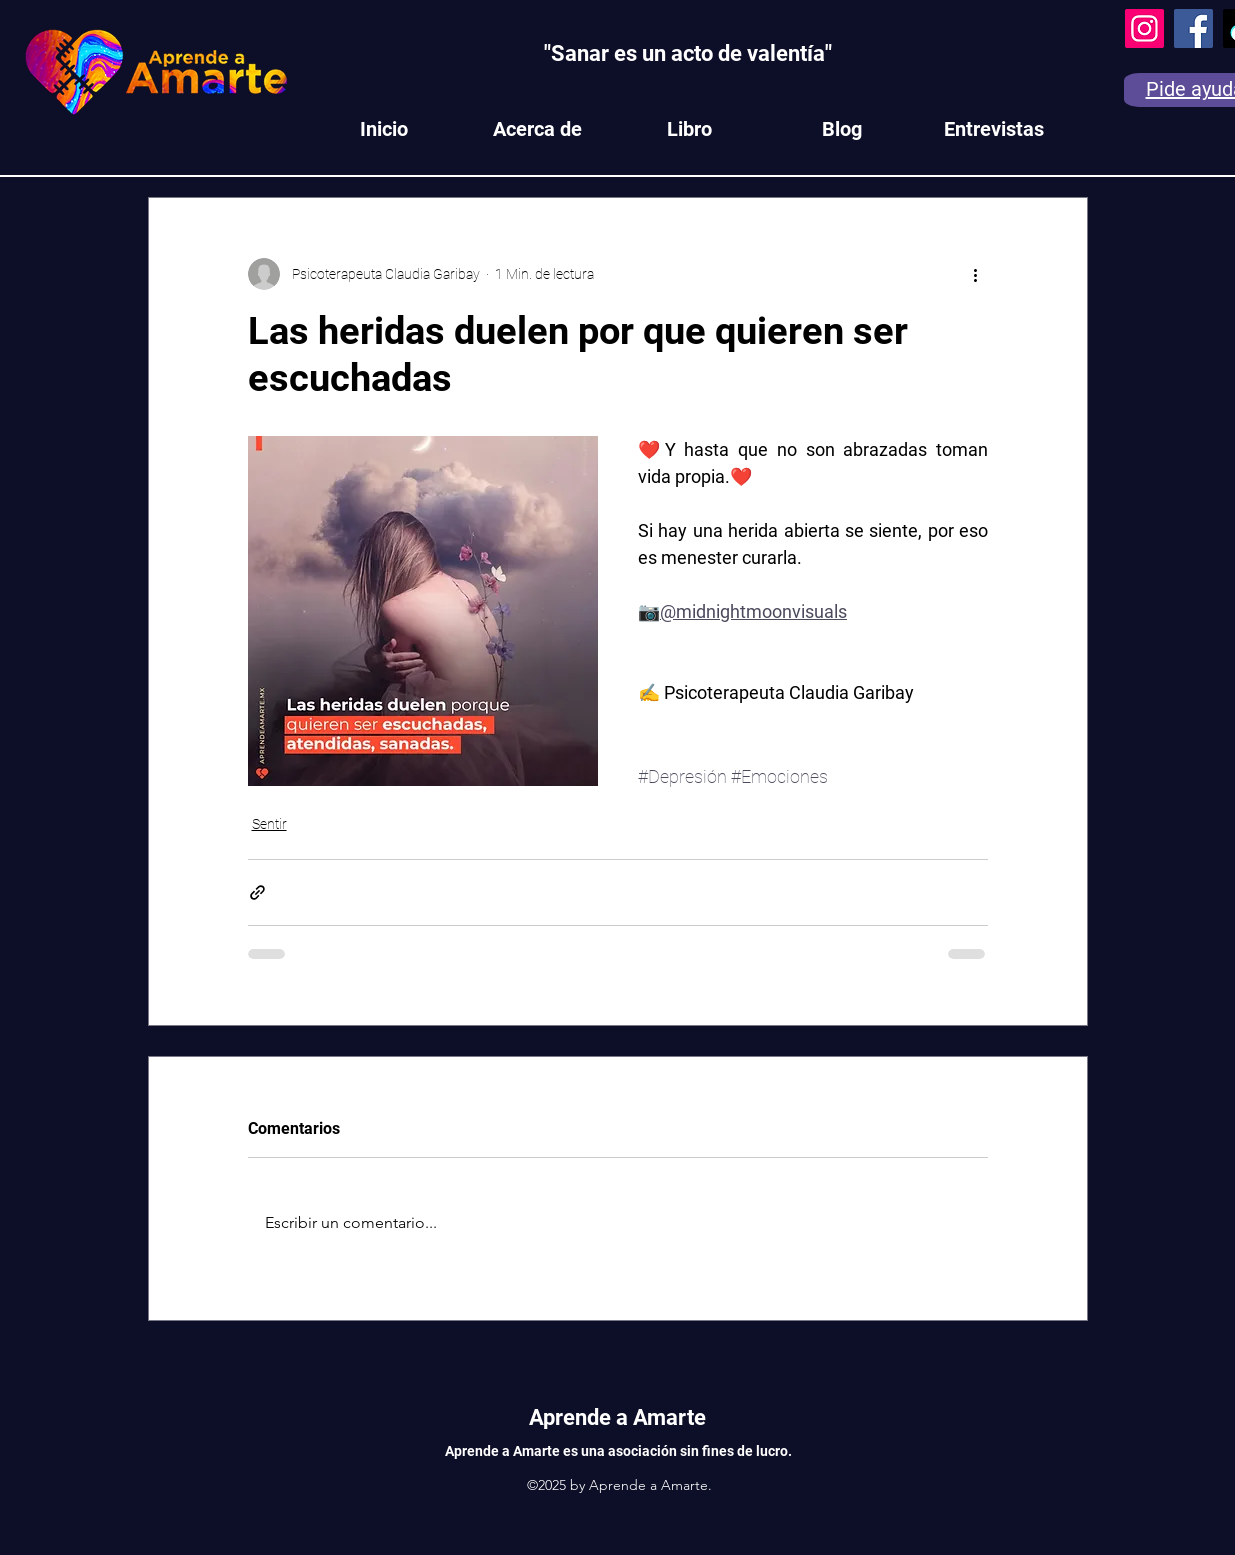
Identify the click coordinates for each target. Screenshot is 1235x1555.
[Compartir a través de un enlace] (257, 892)
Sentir (269, 824)
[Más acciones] (976, 274)
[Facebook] (1193, 28)
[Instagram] (1144, 28)
